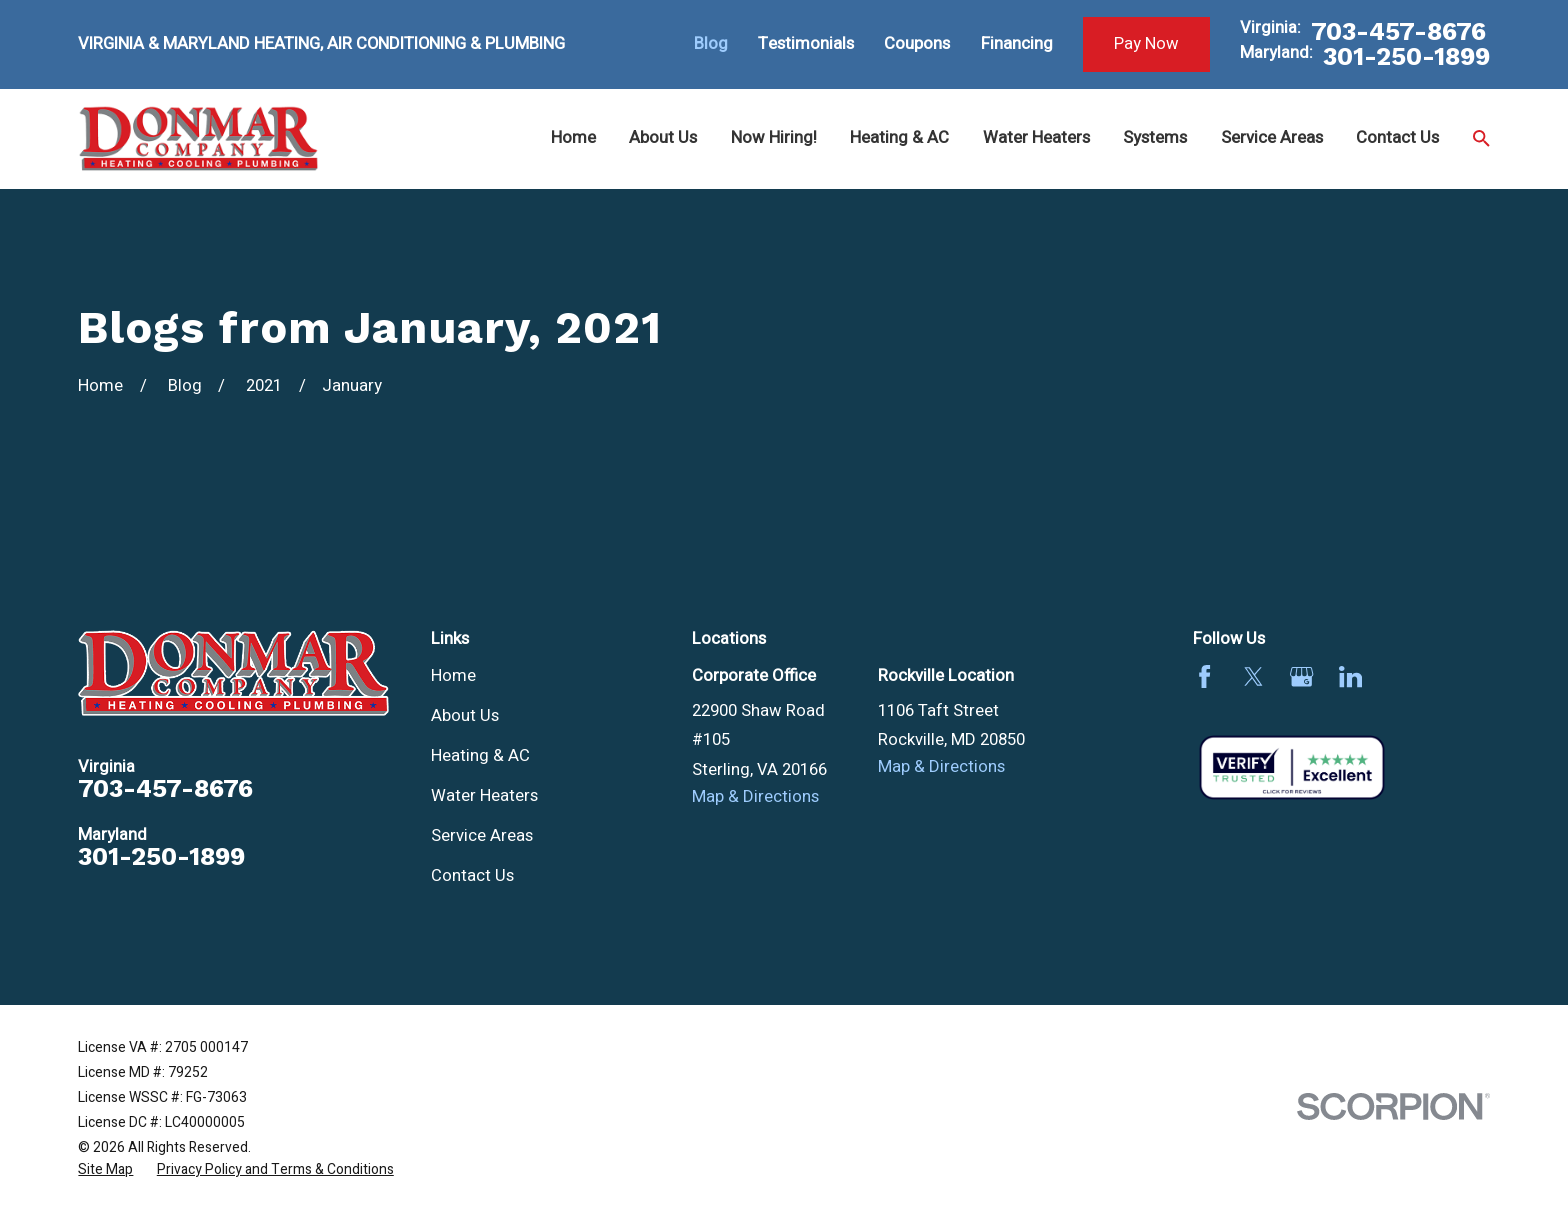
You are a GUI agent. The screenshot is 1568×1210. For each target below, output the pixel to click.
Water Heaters (484, 796)
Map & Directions (755, 797)
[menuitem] (105, 1169)
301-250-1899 (1406, 56)
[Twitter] (1253, 676)
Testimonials (806, 44)
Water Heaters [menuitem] (1036, 138)
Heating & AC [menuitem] (899, 138)
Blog (711, 44)
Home (453, 676)
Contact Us (472, 876)
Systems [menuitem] (1155, 138)
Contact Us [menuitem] (1397, 138)
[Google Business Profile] (1301, 676)
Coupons (917, 44)
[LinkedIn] (1350, 676)
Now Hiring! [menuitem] (774, 138)
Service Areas (482, 836)
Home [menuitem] (573, 138)
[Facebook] (1204, 676)
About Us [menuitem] (663, 138)
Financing (1017, 44)
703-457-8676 (1398, 31)
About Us (465, 716)
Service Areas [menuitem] (1272, 138)
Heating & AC (480, 756)
